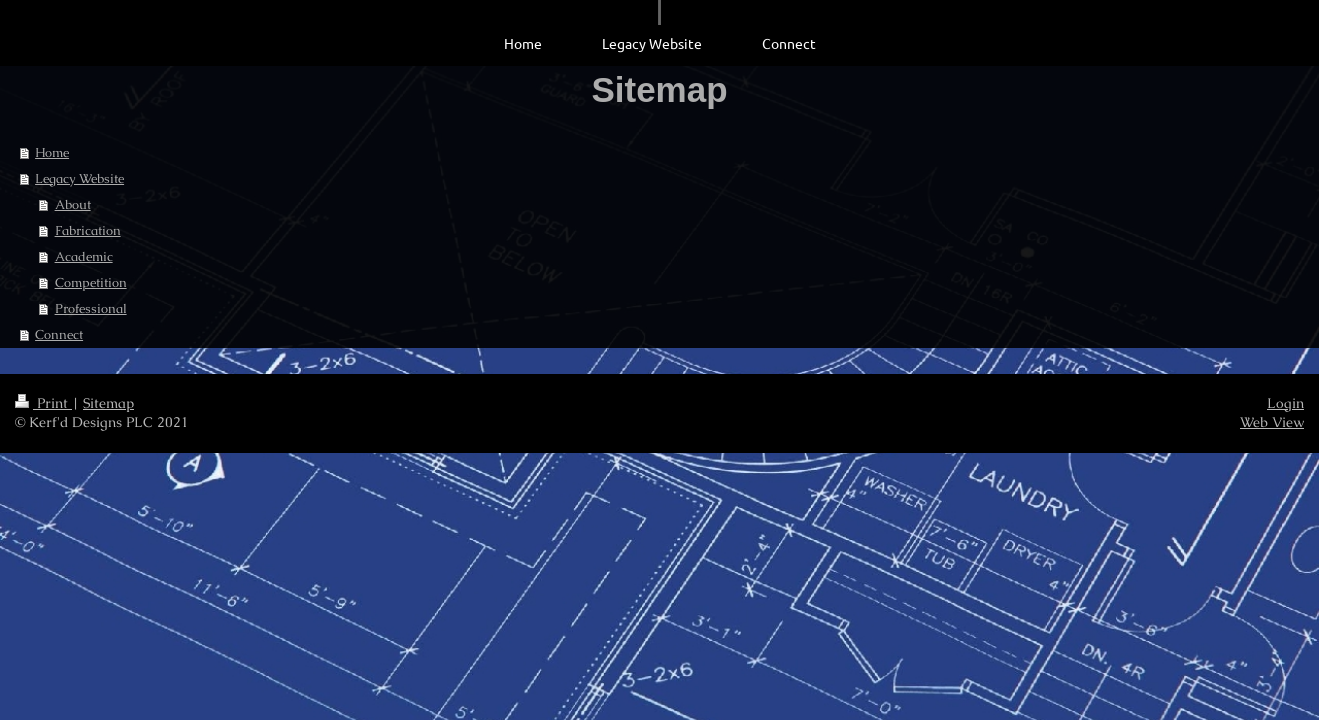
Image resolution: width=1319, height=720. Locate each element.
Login (1285, 403)
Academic (84, 256)
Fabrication (88, 230)
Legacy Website (79, 178)
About (73, 204)
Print (43, 403)
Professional (91, 308)
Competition (91, 282)
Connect (59, 334)
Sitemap (108, 403)
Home (52, 152)
